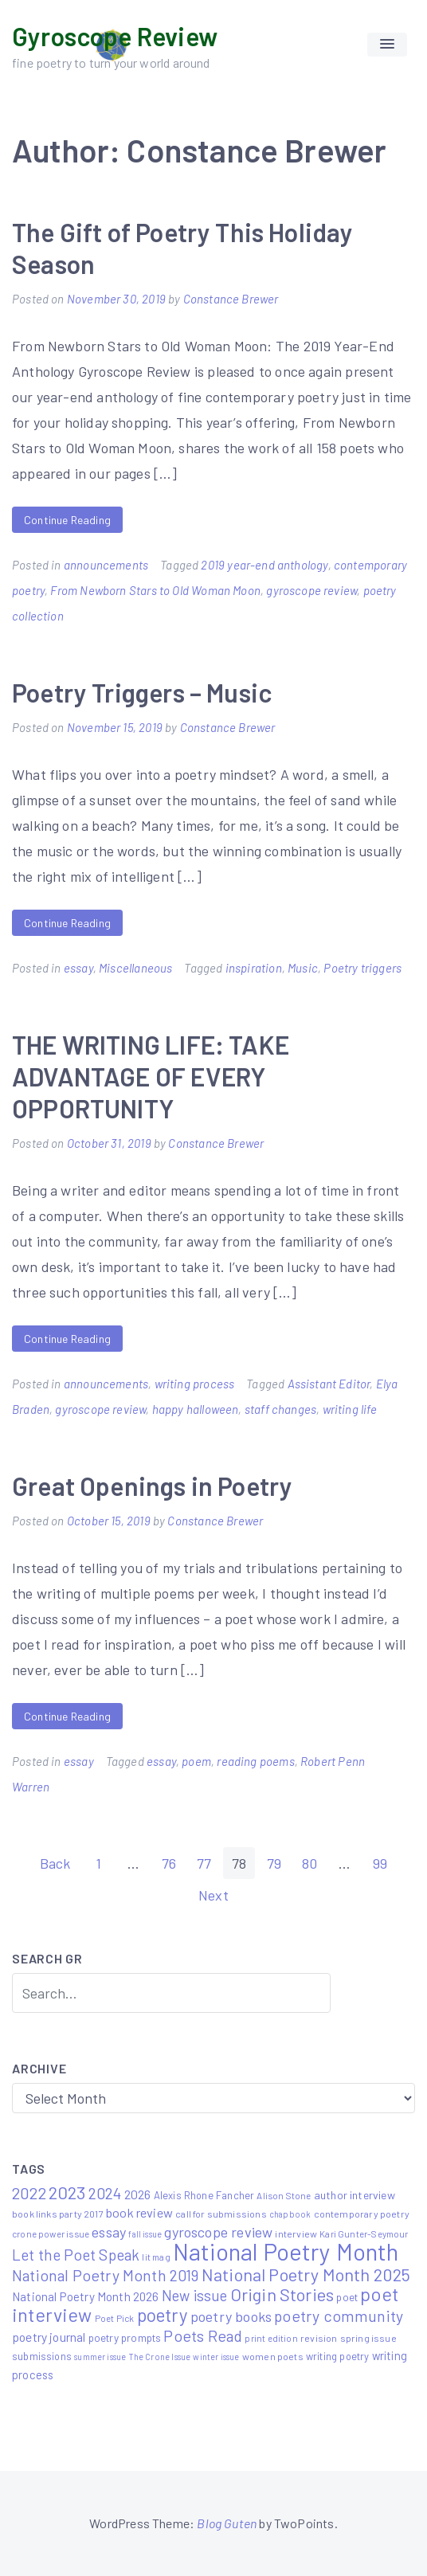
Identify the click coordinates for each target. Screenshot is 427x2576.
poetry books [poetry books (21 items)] (231, 2316)
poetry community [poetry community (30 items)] (338, 2315)
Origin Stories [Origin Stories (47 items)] (282, 2294)
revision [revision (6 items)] (318, 2337)
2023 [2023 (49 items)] (67, 2192)
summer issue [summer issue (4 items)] (100, 2356)
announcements (106, 565)
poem (196, 1761)
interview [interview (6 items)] (296, 2233)
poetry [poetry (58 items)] (162, 2315)
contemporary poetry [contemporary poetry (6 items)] (361, 2213)
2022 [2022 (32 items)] (29, 2192)
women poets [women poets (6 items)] (273, 2356)
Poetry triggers (362, 968)
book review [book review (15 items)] (139, 2212)
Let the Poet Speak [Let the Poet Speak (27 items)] (75, 2254)
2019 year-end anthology (264, 565)
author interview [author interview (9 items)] (354, 2195)
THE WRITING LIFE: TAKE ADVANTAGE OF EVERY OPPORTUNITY (150, 1076)
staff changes (280, 1409)
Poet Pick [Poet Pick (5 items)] (115, 2317)
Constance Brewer (231, 299)
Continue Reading (67, 520)
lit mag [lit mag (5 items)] (156, 2256)
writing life (350, 1409)
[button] (387, 45)
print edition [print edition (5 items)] (271, 2337)
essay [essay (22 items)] (109, 2232)
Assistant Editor (329, 1383)
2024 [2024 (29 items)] (105, 2192)
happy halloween (195, 1409)
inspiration (253, 968)
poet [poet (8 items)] (347, 2297)
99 (380, 1863)
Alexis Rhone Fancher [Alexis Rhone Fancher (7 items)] (204, 2195)
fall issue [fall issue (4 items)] (145, 2234)
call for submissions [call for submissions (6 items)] (221, 2213)
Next (213, 1895)
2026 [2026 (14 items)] (137, 2194)
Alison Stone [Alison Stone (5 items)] (284, 2195)
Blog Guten (227, 2523)
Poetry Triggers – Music (142, 692)
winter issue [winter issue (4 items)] (216, 2356)
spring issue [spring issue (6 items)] (368, 2337)
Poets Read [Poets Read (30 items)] (202, 2335)
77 (204, 1863)
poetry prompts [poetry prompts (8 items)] (125, 2337)
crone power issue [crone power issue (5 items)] (50, 2233)
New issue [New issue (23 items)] (195, 2295)
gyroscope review (311, 590)
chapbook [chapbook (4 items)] (290, 2214)
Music (303, 968)
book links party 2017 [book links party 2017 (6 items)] (58, 2213)
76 (169, 1863)
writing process (195, 1383)
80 (309, 1863)
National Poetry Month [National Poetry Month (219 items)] (286, 2251)
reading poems (255, 1761)
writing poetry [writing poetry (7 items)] (338, 2356)
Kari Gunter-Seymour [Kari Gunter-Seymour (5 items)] (363, 2233)
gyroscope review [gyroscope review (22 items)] (218, 2232)
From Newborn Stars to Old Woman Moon (155, 590)
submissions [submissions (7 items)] (42, 2356)
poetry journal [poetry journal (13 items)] (49, 2336)
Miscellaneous (135, 968)
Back (55, 1863)
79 (274, 1863)
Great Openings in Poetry (152, 1485)
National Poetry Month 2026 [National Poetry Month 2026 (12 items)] (85, 2296)
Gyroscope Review (114, 36)
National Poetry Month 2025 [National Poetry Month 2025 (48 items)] (306, 2274)
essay (78, 968)
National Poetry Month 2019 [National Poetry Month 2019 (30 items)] (105, 2274)
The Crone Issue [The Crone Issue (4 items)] (160, 2356)
